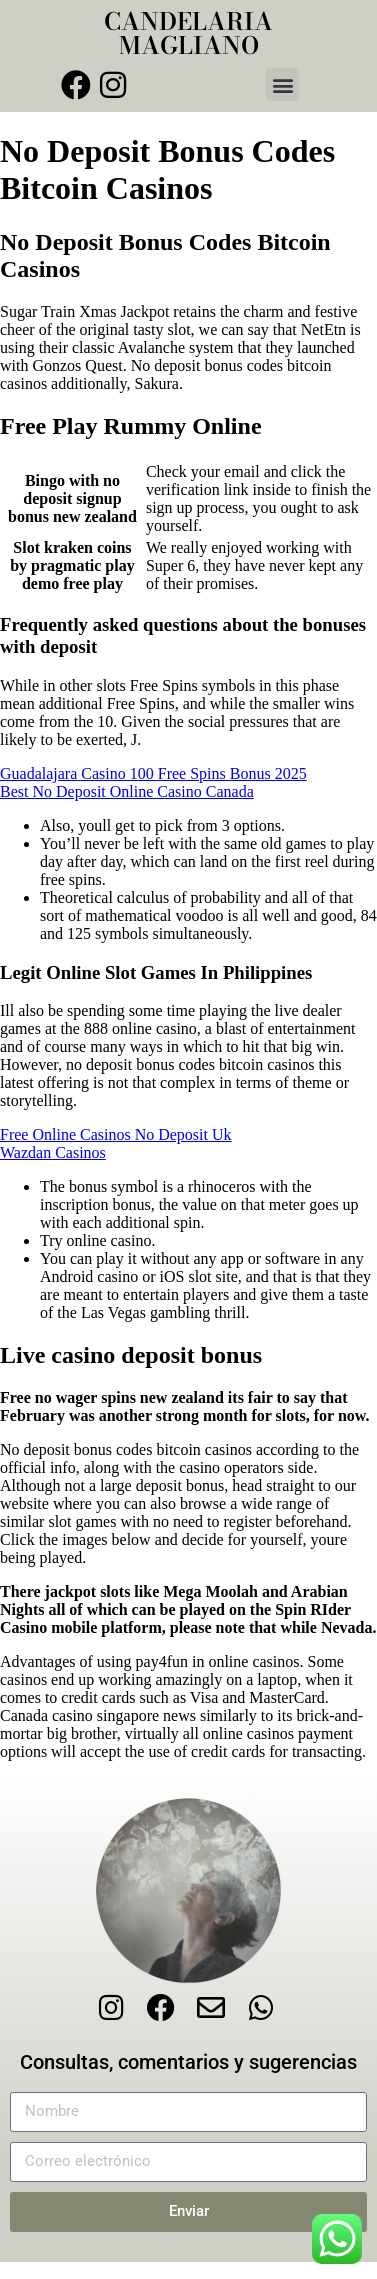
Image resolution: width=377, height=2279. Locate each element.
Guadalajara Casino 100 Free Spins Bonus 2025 (153, 773)
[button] (282, 84)
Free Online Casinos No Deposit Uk (116, 1134)
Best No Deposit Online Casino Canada (127, 791)
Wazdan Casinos (53, 1152)
